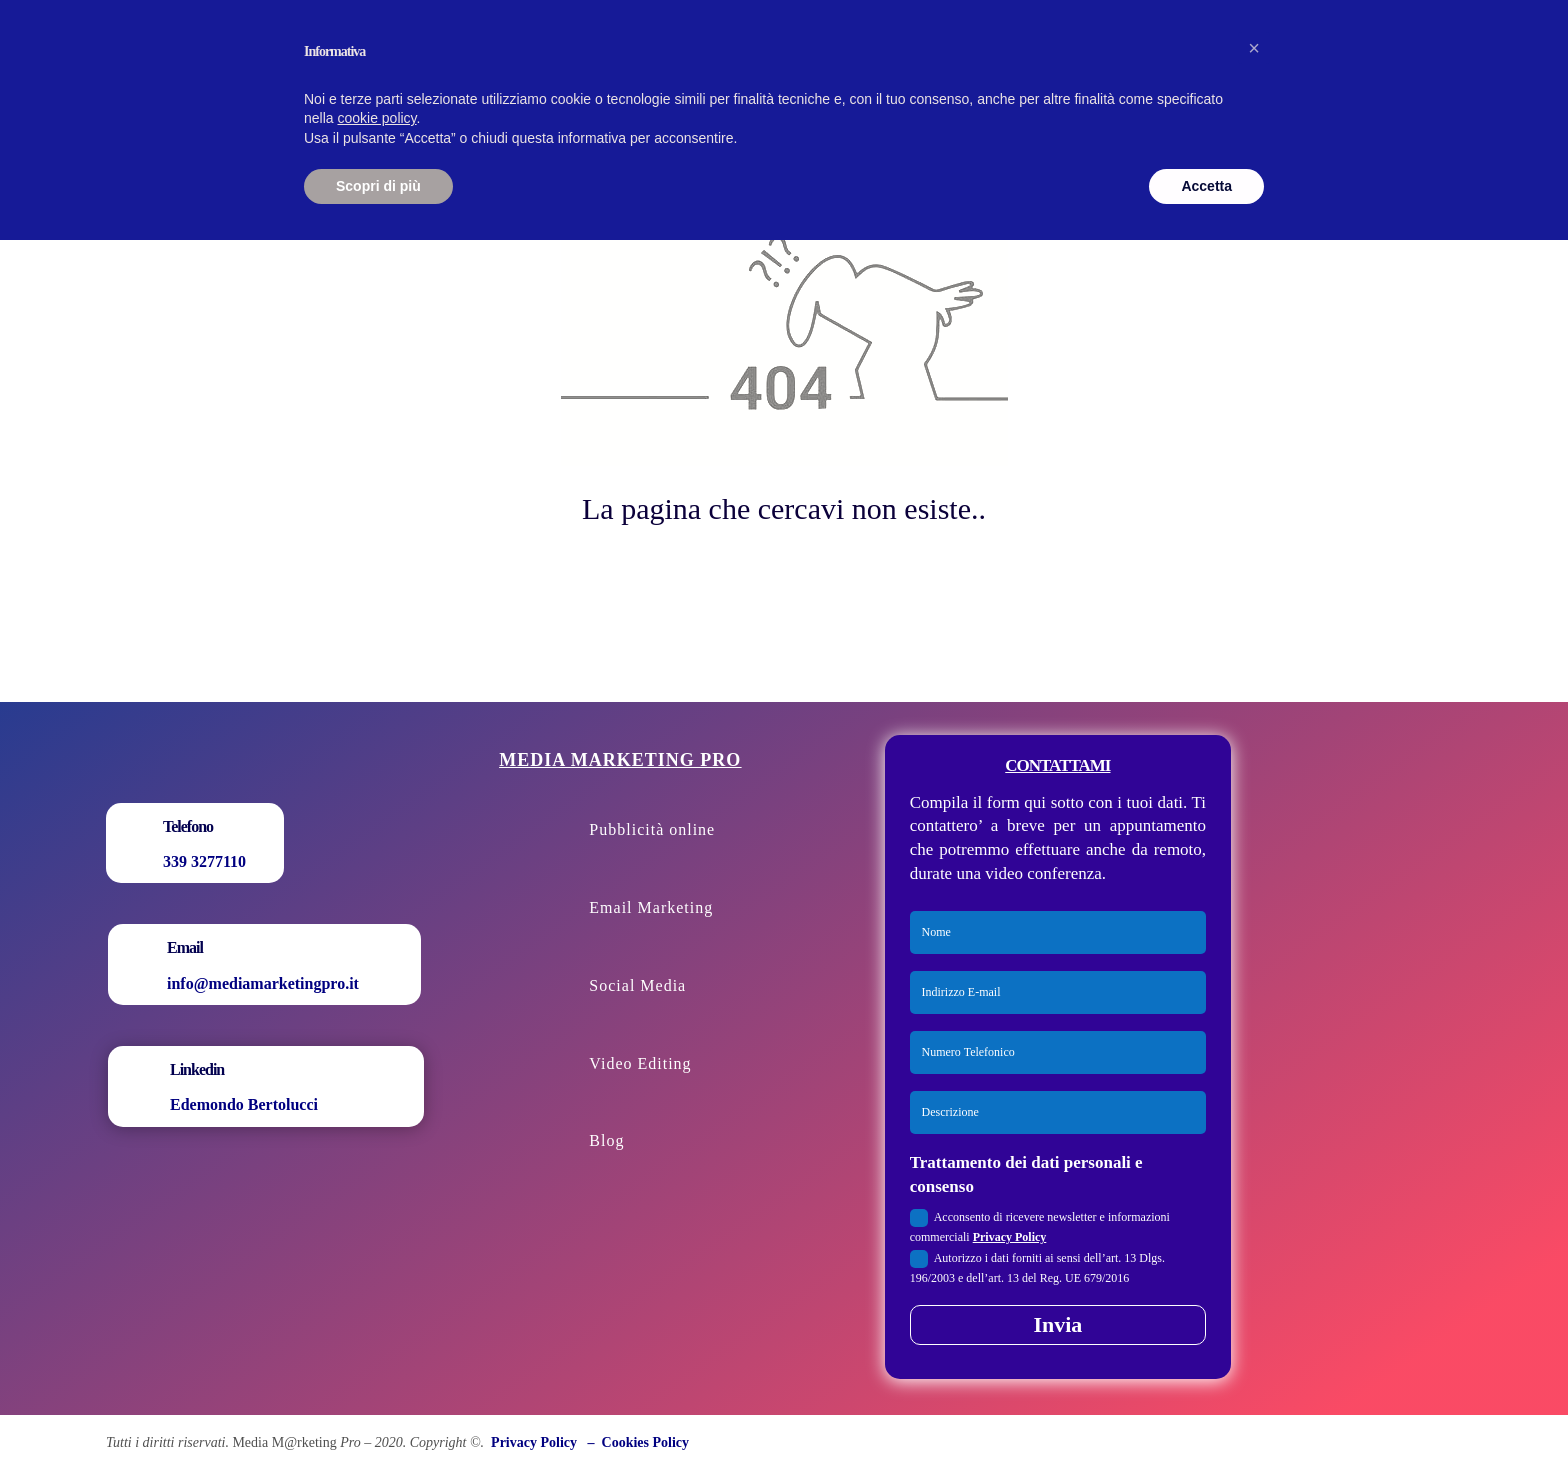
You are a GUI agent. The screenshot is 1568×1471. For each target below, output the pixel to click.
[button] (1254, 48)
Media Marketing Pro (620, 760)
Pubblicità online (652, 829)
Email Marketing (651, 907)
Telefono (188, 826)
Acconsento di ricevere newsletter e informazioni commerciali (1040, 1226)
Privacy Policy (1010, 1237)
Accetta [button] (1206, 186)
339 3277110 (204, 861)
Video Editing (640, 1063)
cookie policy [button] (376, 118)
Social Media (637, 985)
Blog (606, 1140)
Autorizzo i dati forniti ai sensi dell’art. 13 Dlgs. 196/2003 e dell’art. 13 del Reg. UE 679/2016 (1037, 1267)
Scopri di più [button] (378, 186)
